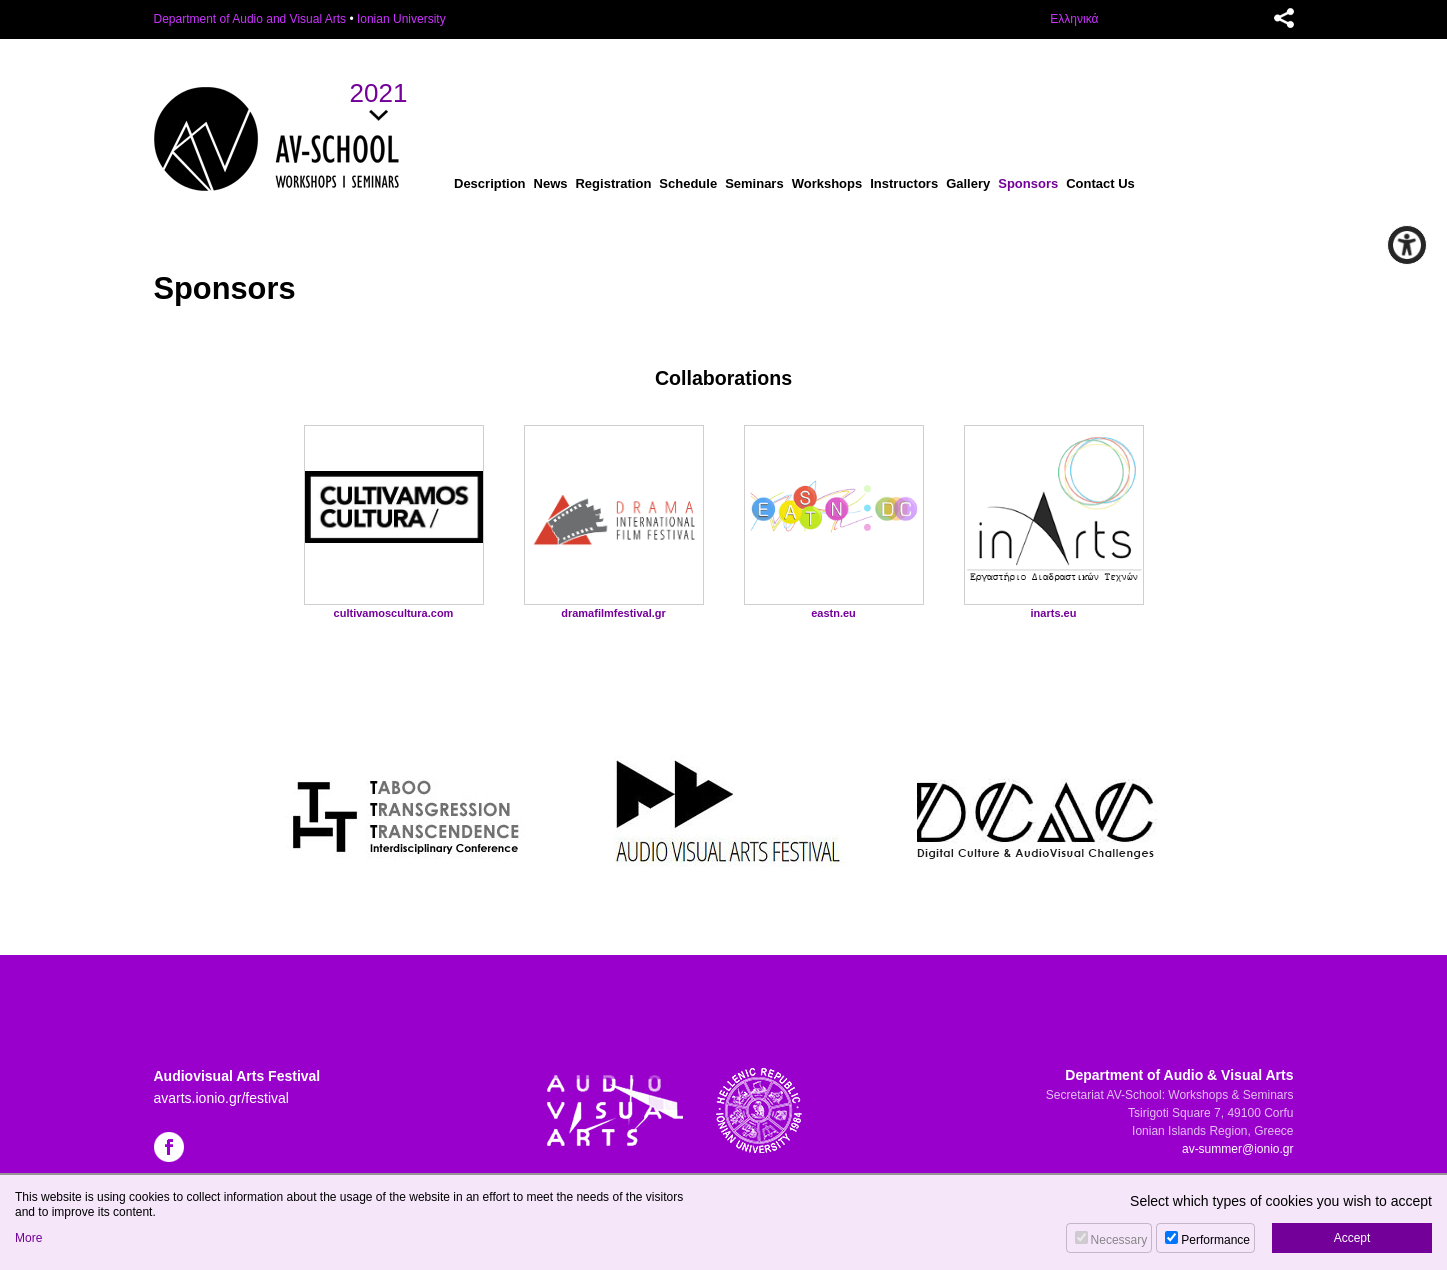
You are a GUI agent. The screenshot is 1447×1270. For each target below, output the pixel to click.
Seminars (754, 183)
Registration (613, 183)
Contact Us (1100, 183)
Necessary (1119, 1240)
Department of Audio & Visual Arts (1179, 1075)
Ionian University (401, 19)
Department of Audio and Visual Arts (250, 19)
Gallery (968, 183)
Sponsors (1028, 183)
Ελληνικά (1074, 19)
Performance (1215, 1240)
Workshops (827, 183)
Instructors (904, 183)
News (551, 183)
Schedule (688, 183)
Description (490, 183)
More (28, 1238)
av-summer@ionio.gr (1238, 1149)
